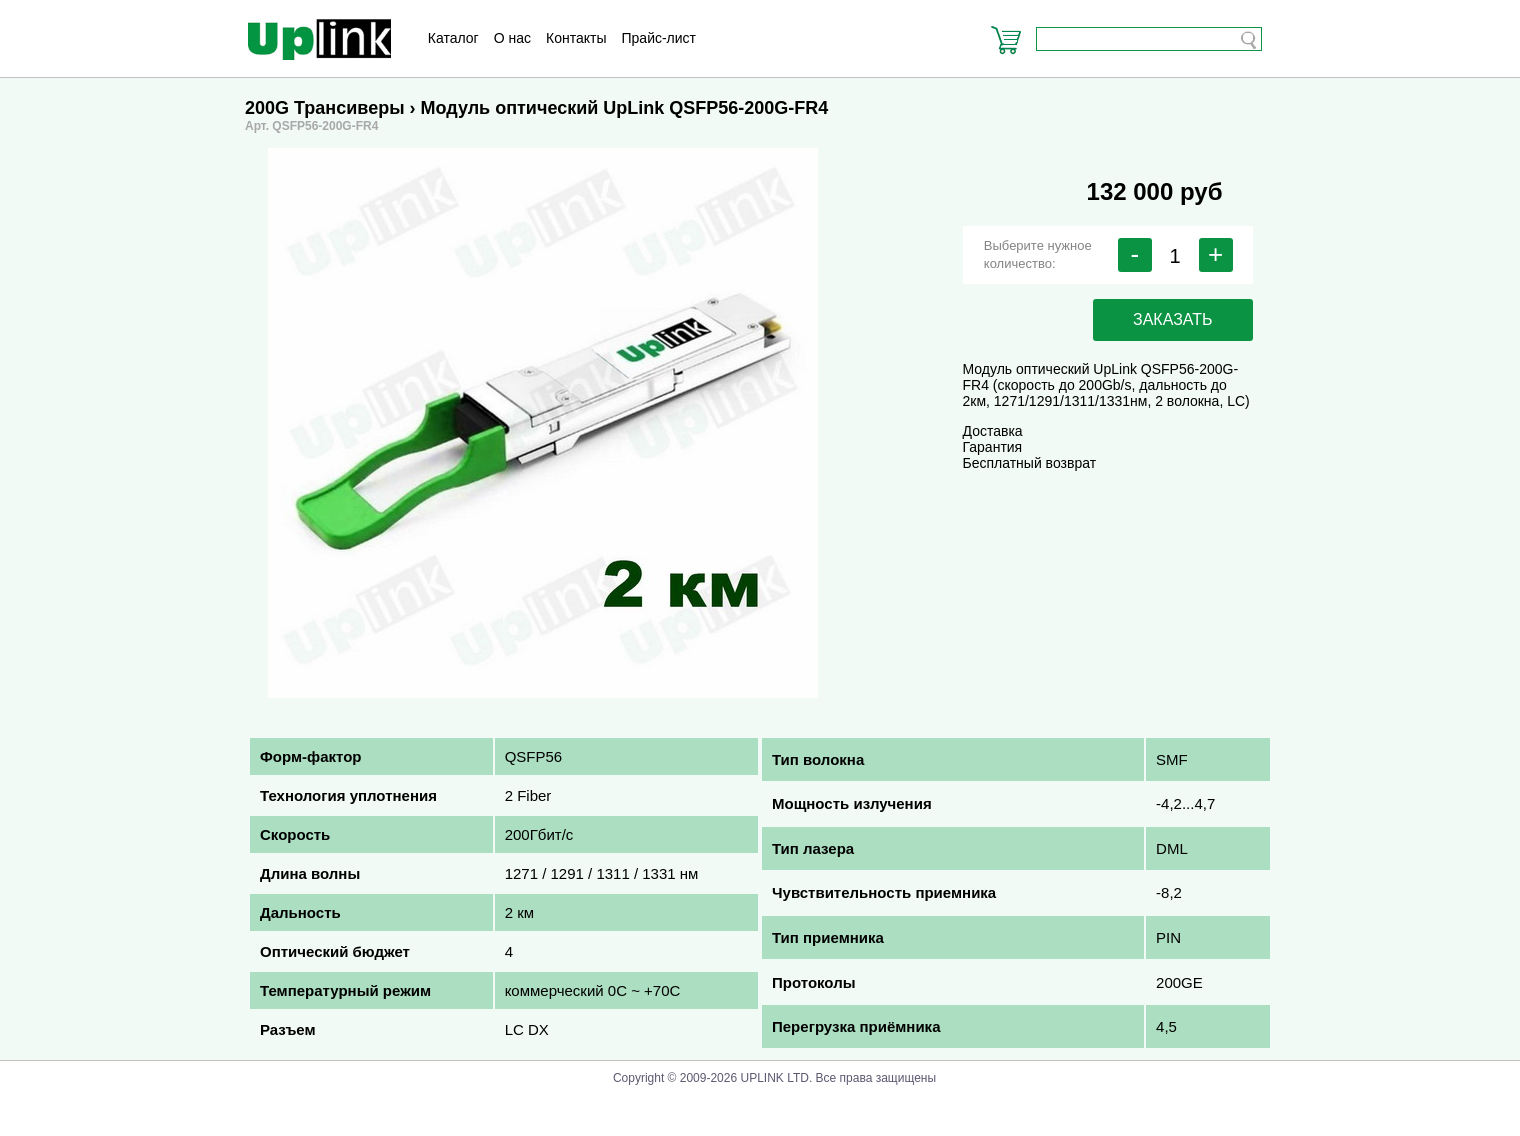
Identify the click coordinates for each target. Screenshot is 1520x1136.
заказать (1173, 319)
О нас (512, 38)
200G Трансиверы (325, 108)
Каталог (453, 38)
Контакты (576, 38)
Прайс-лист (659, 38)
